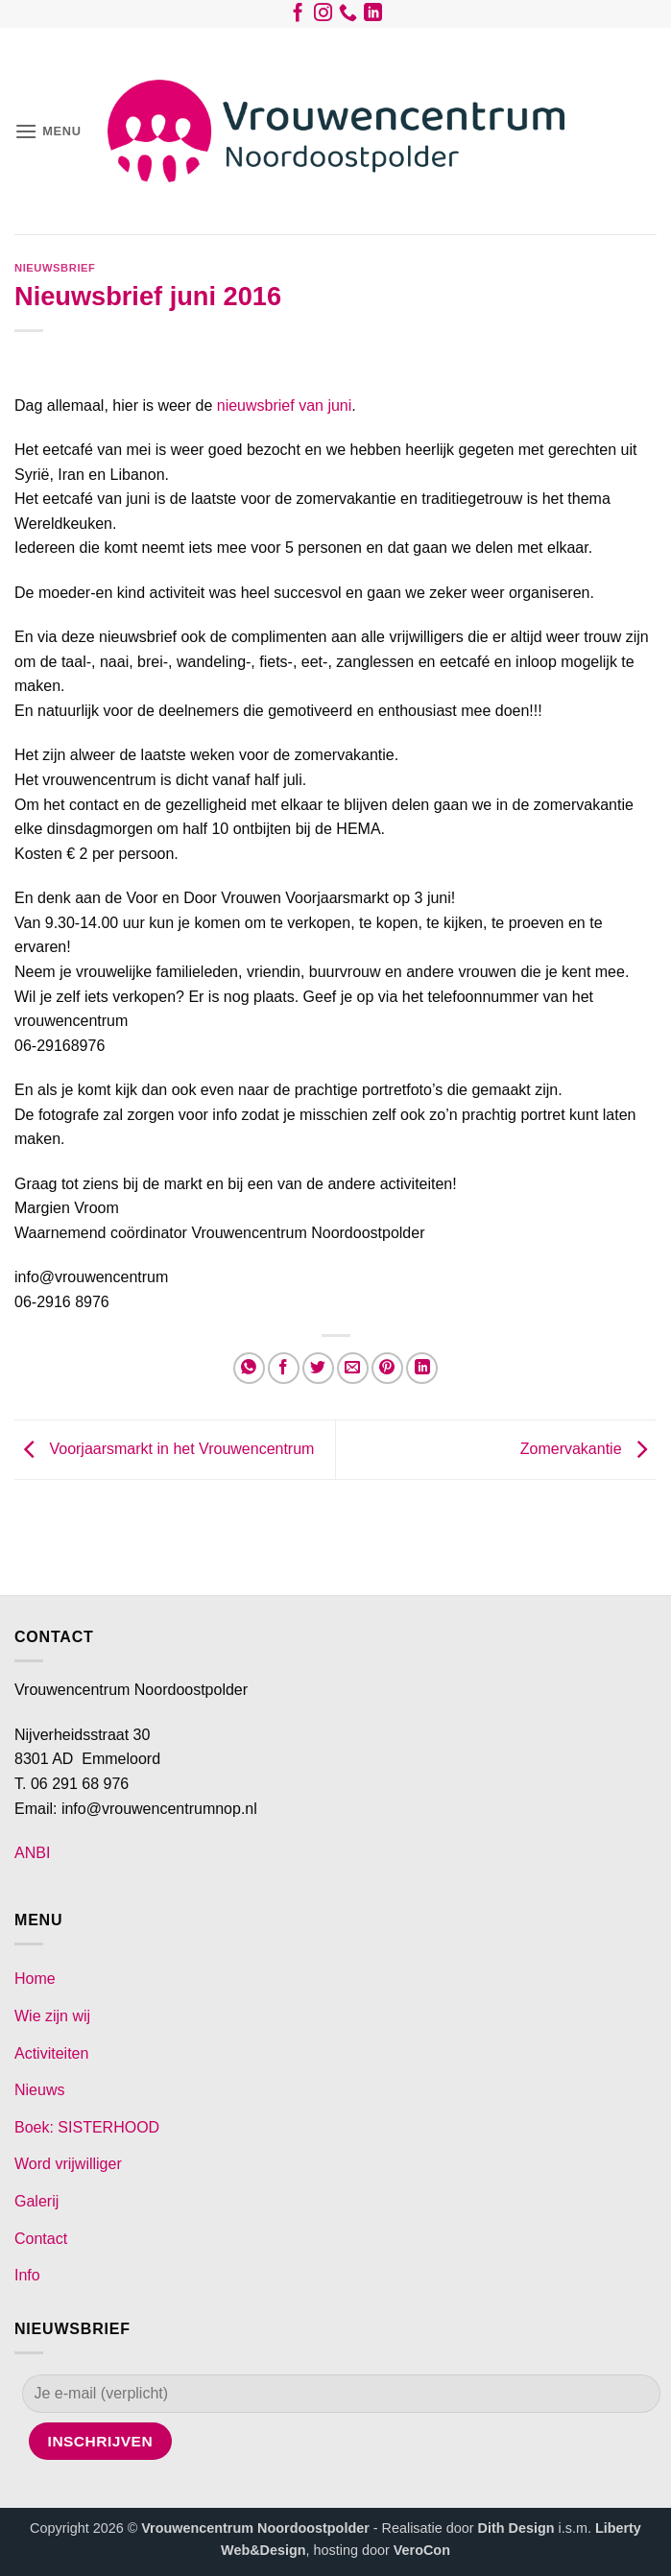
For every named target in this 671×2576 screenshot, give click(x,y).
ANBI (32, 1853)
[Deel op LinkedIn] (422, 1368)
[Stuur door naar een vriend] (353, 1368)
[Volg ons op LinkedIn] (373, 16)
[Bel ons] (348, 16)
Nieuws (39, 2090)
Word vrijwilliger (68, 2164)
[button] (48, 131)
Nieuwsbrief (54, 268)
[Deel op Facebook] (284, 1368)
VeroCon (422, 2550)
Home (35, 1978)
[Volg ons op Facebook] (298, 16)
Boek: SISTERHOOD (86, 2127)
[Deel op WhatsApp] (249, 1368)
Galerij (36, 2201)
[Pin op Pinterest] (387, 1368)
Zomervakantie (588, 1449)
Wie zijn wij (52, 2016)
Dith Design (516, 2528)
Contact (40, 2238)
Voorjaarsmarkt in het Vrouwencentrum (164, 1449)
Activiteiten (51, 2053)
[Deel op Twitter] (318, 1368)
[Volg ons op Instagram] (323, 16)
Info (27, 2275)
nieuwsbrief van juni (284, 405)
